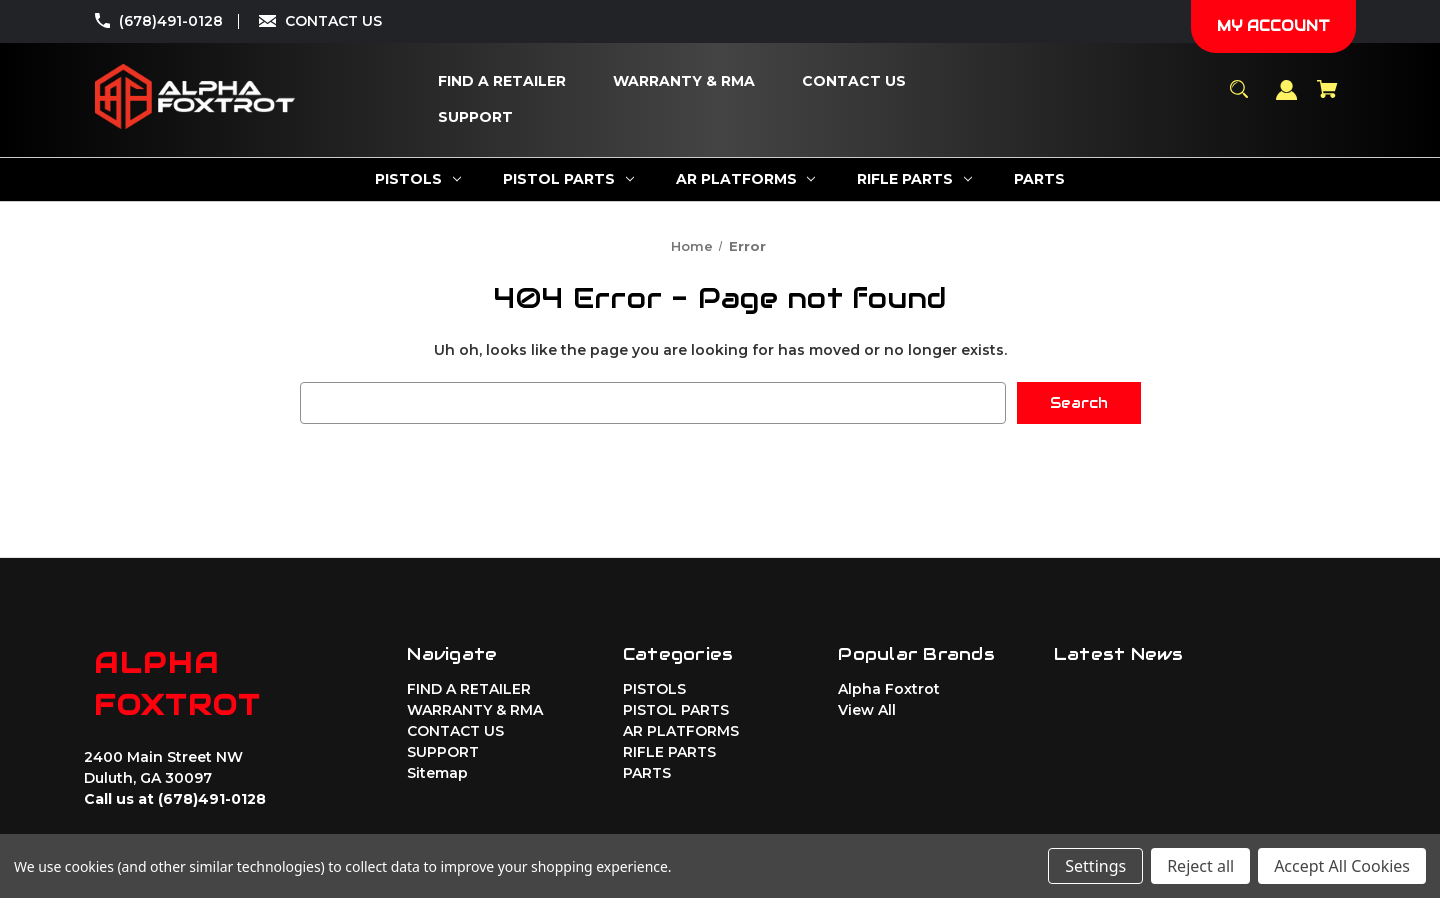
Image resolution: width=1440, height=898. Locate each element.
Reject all (1200, 866)
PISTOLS (654, 689)
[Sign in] (1287, 99)
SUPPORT (443, 752)
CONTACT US (333, 21)
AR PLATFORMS (681, 731)
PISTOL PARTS (676, 710)
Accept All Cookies (1342, 866)
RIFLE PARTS (669, 752)
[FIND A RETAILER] (502, 82)
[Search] (1239, 98)
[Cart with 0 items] (1328, 98)
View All (867, 710)
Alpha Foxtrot (889, 689)
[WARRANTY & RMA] (684, 82)
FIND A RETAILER (469, 689)
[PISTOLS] (418, 179)
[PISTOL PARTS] (568, 179)
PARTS (647, 773)
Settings (1095, 866)
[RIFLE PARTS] (914, 179)
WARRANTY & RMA (475, 710)
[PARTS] (1039, 179)
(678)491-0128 (171, 21)
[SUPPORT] (475, 118)
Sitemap (437, 773)
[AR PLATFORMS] (746, 179)
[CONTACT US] (854, 82)
